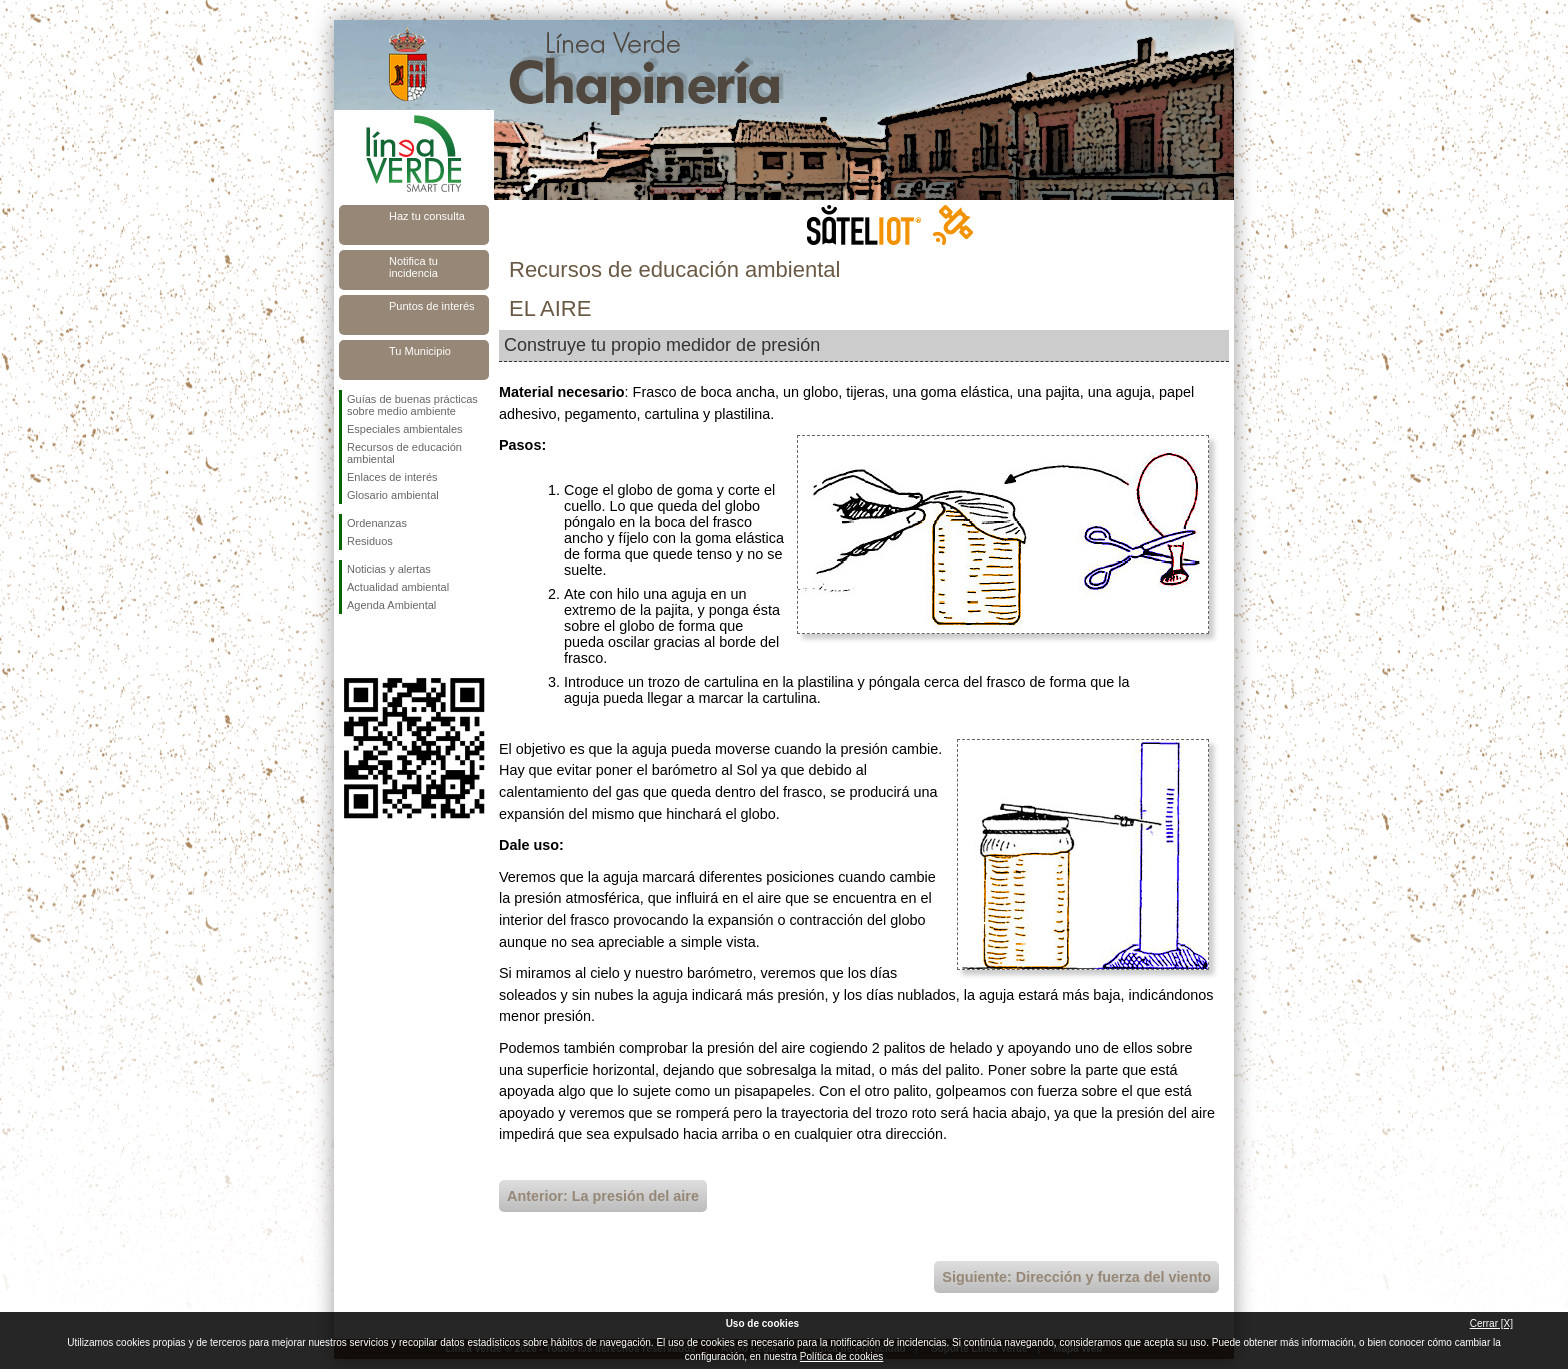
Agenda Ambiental (391, 605)
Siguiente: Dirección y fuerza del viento (1076, 1277)
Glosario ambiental (393, 495)
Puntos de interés (432, 306)
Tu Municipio (420, 351)
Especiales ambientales (405, 429)
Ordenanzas (377, 523)
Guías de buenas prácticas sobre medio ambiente (412, 405)
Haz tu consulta (427, 216)
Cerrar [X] (1491, 1323)
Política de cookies (841, 1356)
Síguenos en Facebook (351, 646)
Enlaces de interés (392, 477)
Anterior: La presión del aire (603, 1196)
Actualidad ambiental (398, 587)
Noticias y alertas (389, 569)
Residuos (370, 541)
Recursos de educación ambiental (404, 453)
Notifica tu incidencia (413, 267)
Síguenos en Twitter (384, 646)
